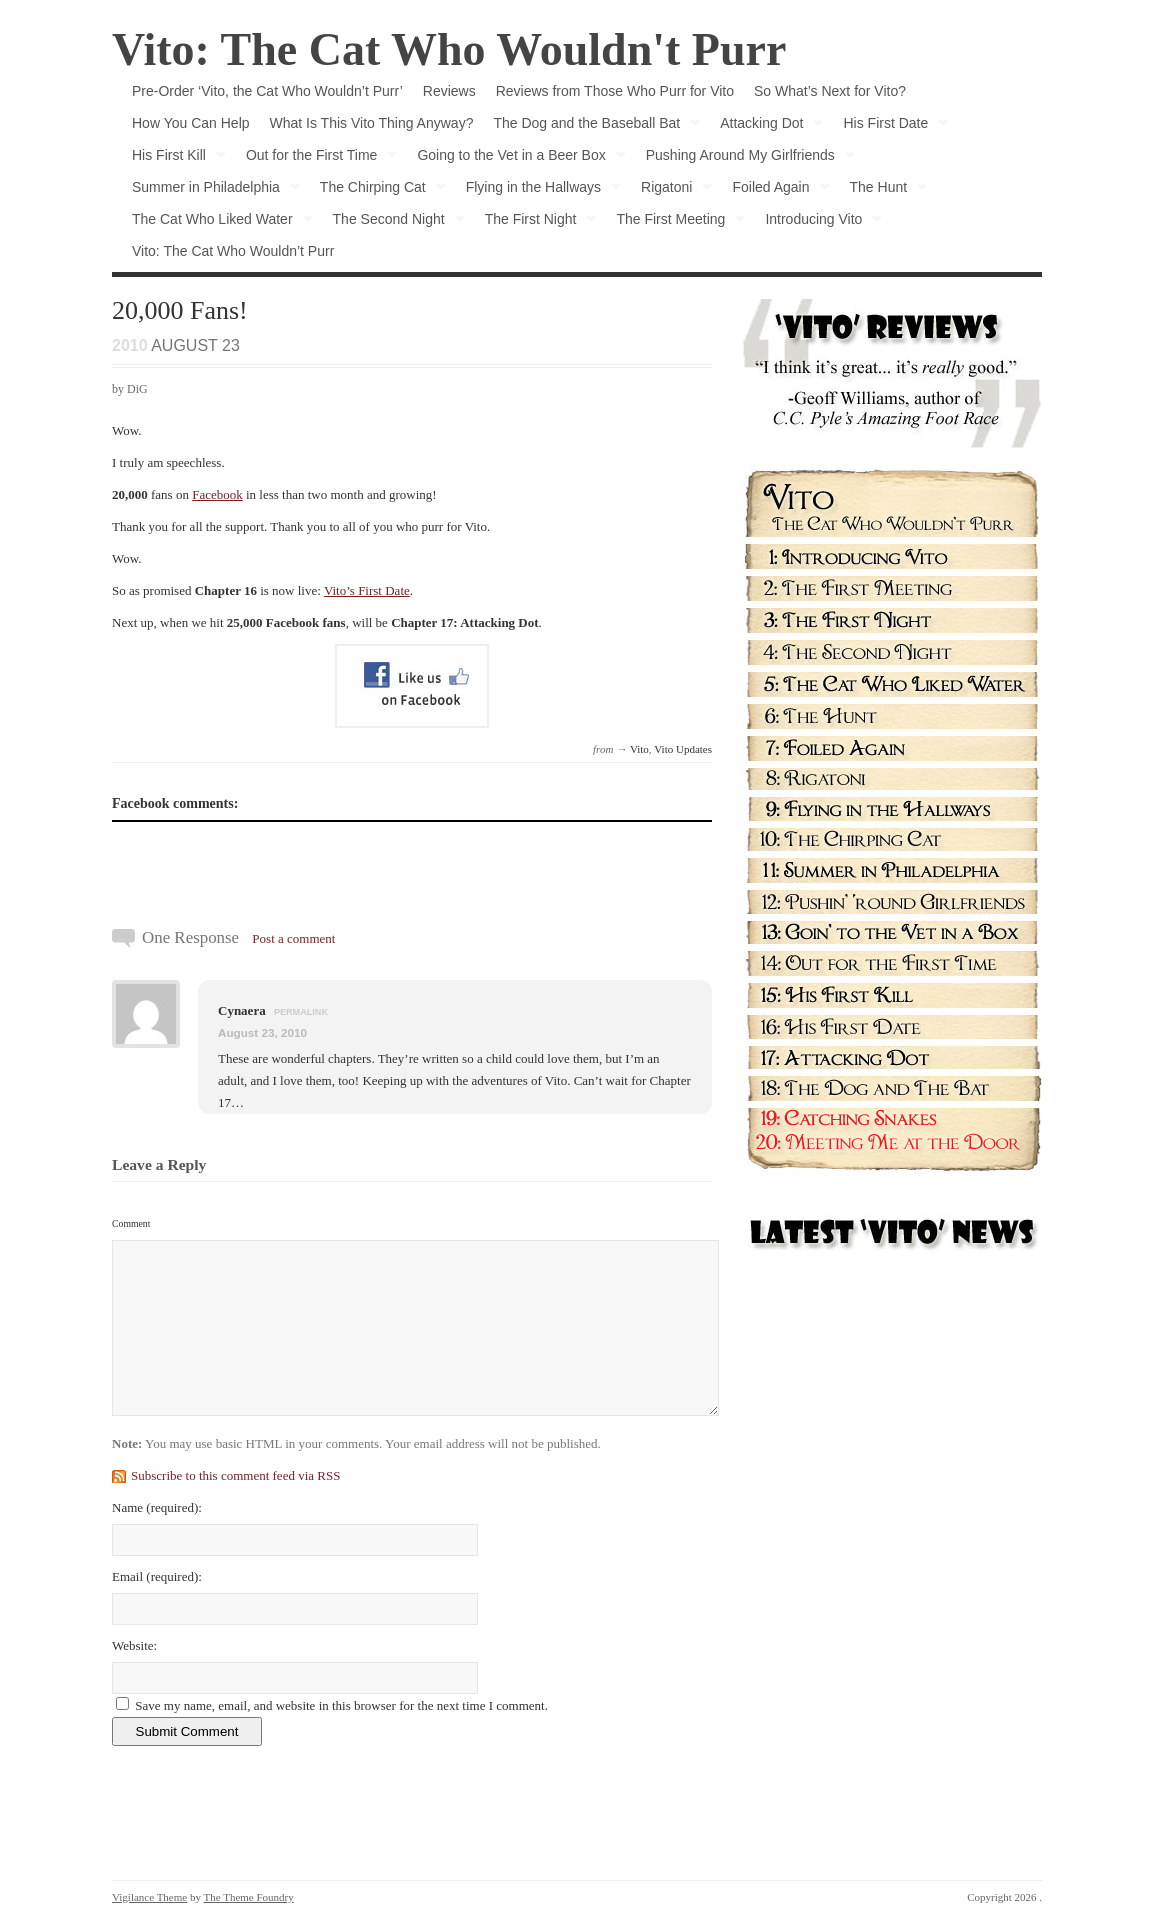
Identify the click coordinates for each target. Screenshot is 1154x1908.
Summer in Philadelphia (211, 190)
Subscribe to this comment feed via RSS (235, 1475)
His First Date (890, 126)
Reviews (449, 91)
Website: (134, 1645)
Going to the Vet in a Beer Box (516, 158)
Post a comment (293, 938)
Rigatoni (671, 190)
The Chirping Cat (378, 190)
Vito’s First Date (367, 590)
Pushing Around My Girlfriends (745, 158)
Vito (639, 749)
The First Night (536, 222)
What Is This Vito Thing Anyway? (372, 123)
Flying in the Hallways (538, 190)
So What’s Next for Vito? (830, 91)
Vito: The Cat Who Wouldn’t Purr (233, 251)
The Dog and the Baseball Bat (591, 126)
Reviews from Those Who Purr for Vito (615, 91)
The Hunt (884, 190)
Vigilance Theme (149, 1897)
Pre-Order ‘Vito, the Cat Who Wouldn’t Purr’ (267, 91)
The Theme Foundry (249, 1897)
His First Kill (174, 158)
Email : (157, 1576)
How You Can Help (191, 123)
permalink (301, 1012)
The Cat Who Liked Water (217, 222)
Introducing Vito (818, 222)
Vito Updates (683, 749)
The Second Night (394, 222)
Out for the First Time (316, 158)
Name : (157, 1507)
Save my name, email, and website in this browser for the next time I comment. (341, 1705)
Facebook (217, 494)
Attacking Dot (766, 126)
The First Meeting (675, 222)
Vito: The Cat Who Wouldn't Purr (449, 49)
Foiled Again (775, 190)
